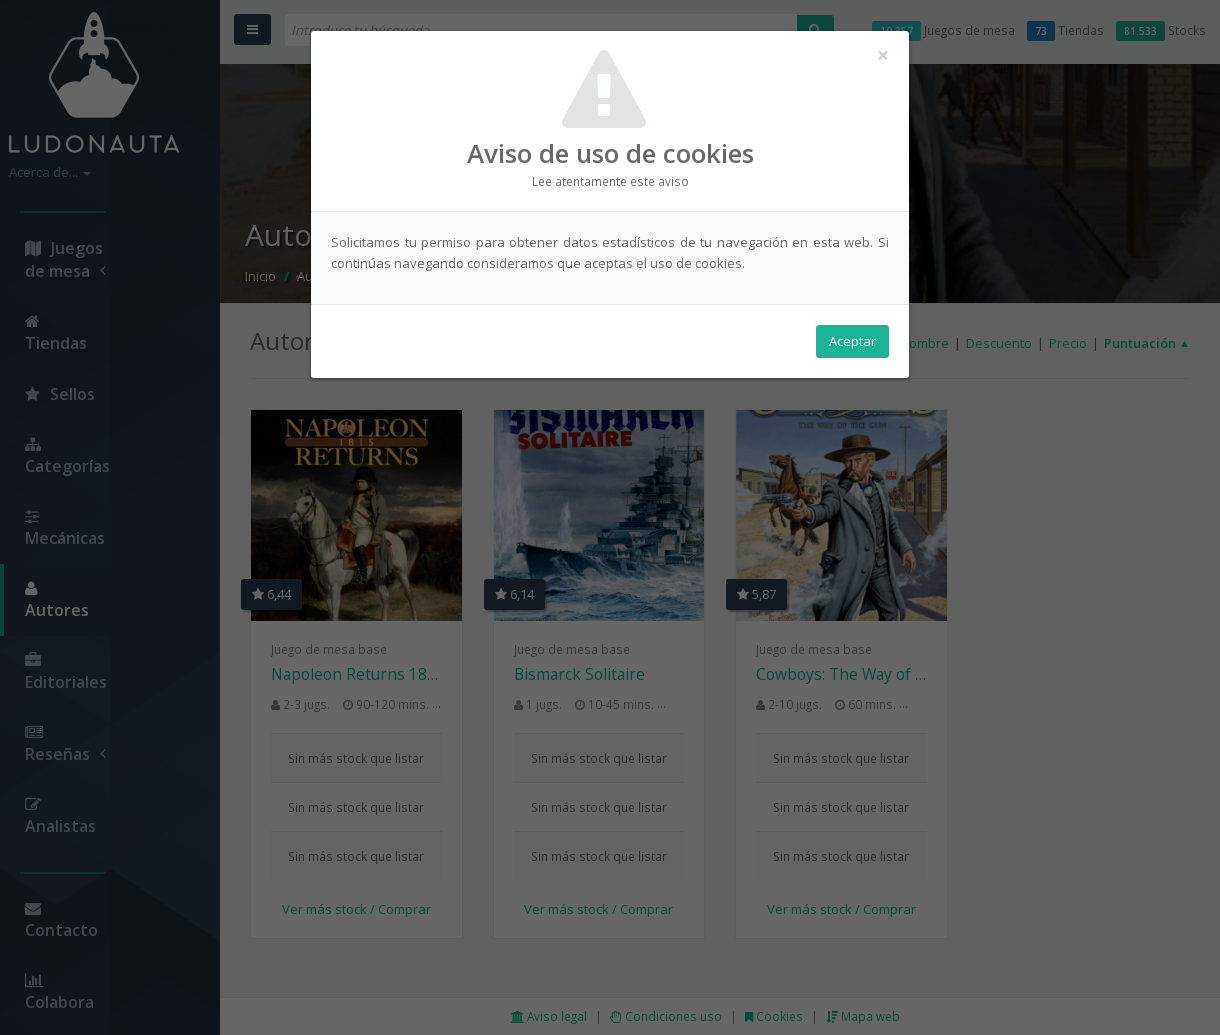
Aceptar (852, 341)
